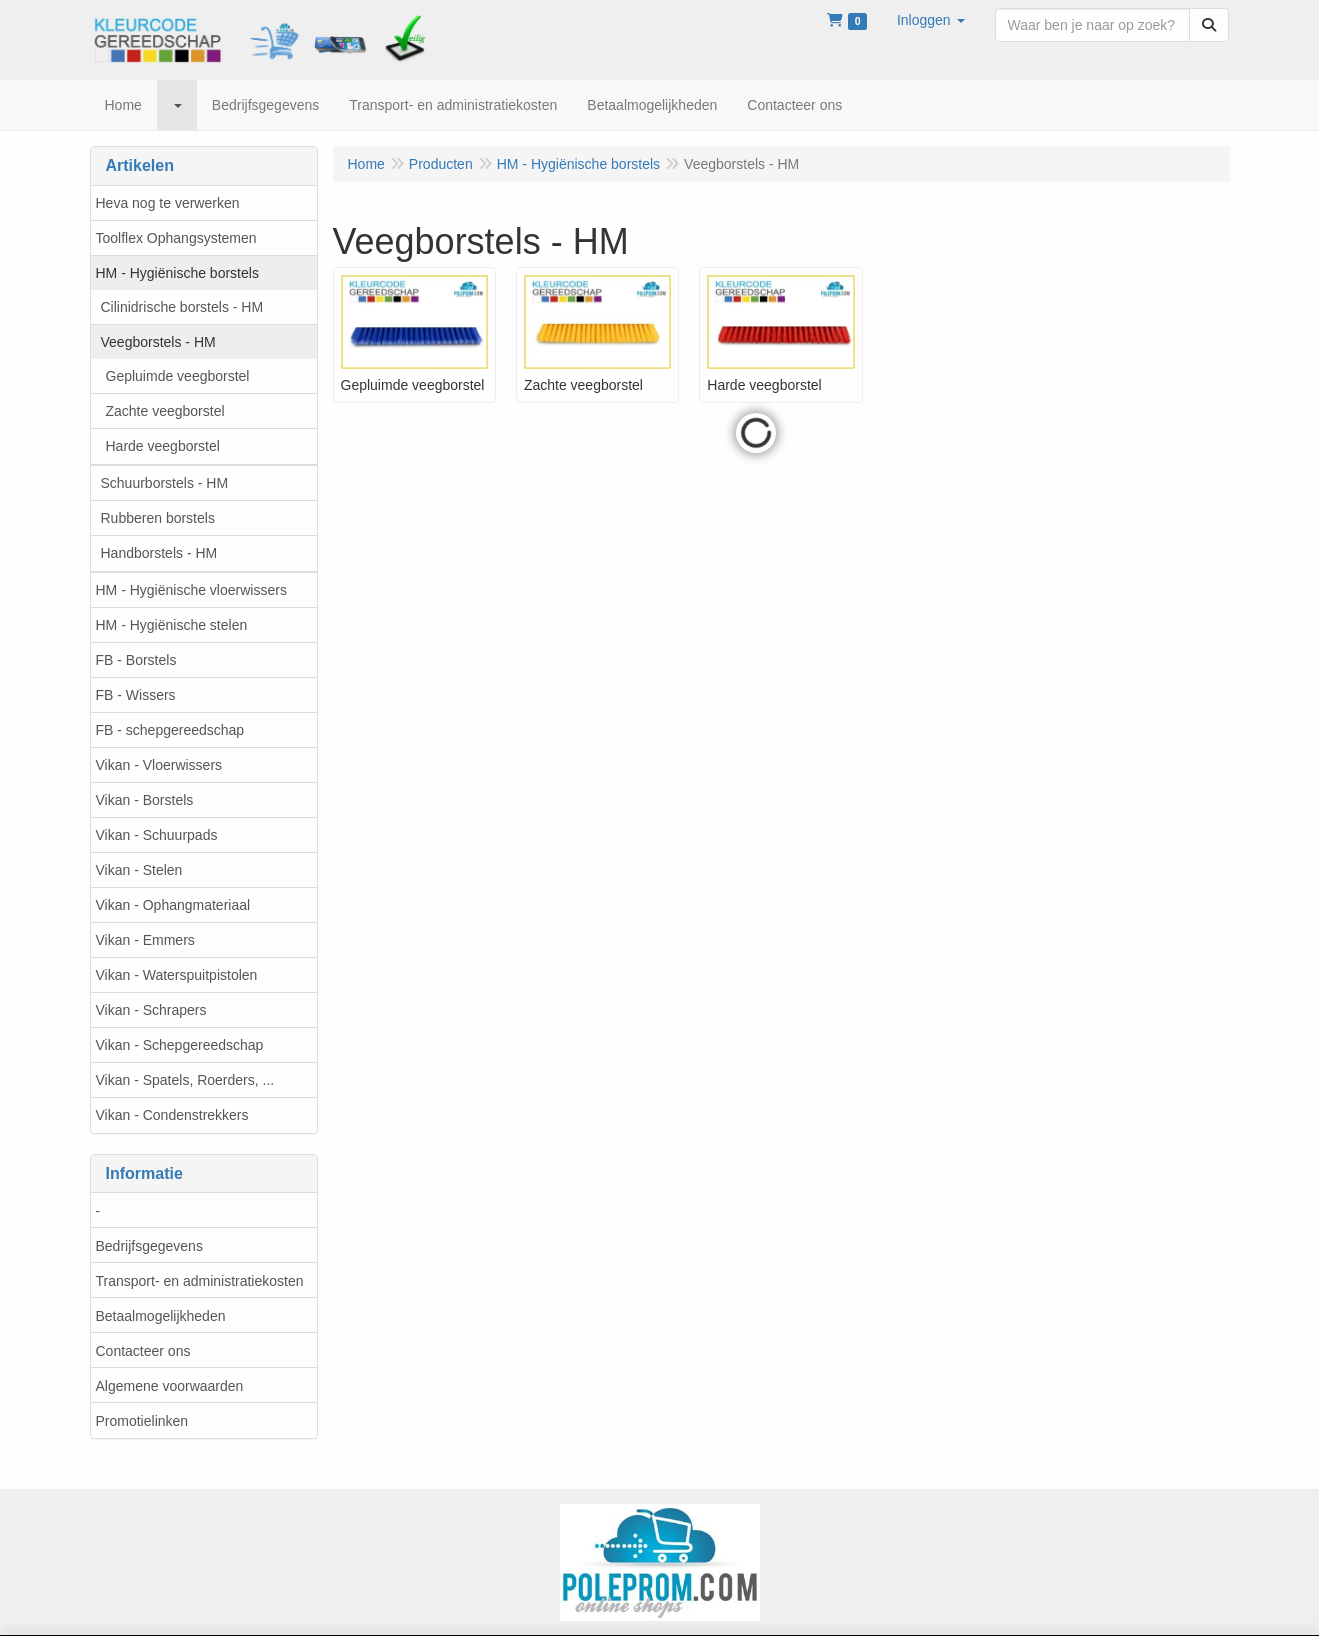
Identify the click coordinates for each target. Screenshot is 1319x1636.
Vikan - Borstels (145, 800)
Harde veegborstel (163, 446)
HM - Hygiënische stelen (172, 625)
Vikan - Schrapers (151, 1010)
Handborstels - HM (159, 553)
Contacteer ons (143, 1351)
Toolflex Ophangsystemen (176, 238)
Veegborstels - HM (158, 342)
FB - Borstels (136, 660)
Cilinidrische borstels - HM (182, 307)
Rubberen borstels (158, 518)
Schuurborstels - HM (165, 483)
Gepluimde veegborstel (178, 376)
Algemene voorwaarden (170, 1386)
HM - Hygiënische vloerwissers (191, 590)
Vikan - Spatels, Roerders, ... (185, 1080)
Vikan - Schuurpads (157, 835)
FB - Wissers (136, 695)
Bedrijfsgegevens (149, 1246)
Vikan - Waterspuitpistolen (177, 975)
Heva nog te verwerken (168, 203)
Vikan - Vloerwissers (159, 765)
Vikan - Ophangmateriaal (173, 905)
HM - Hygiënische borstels (177, 273)
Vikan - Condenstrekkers (172, 1115)
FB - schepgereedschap (170, 730)
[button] (931, 20)
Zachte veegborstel (165, 411)
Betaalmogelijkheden (161, 1316)
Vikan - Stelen (139, 870)
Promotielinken (142, 1421)
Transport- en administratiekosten (200, 1281)
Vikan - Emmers (145, 940)
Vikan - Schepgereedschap (180, 1045)
